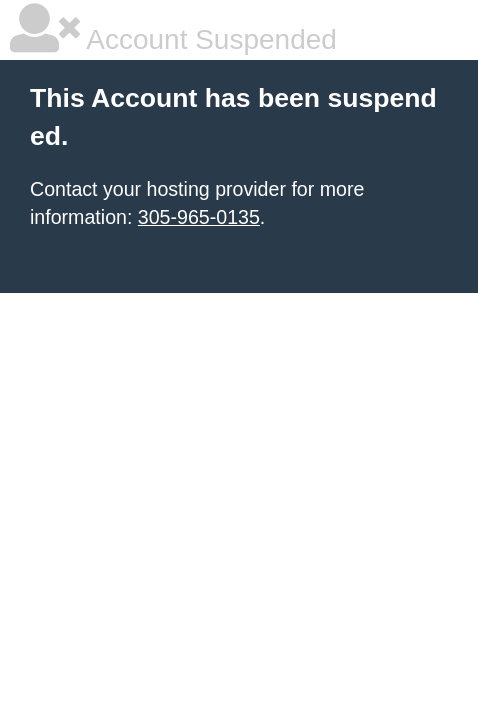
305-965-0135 (199, 217)
